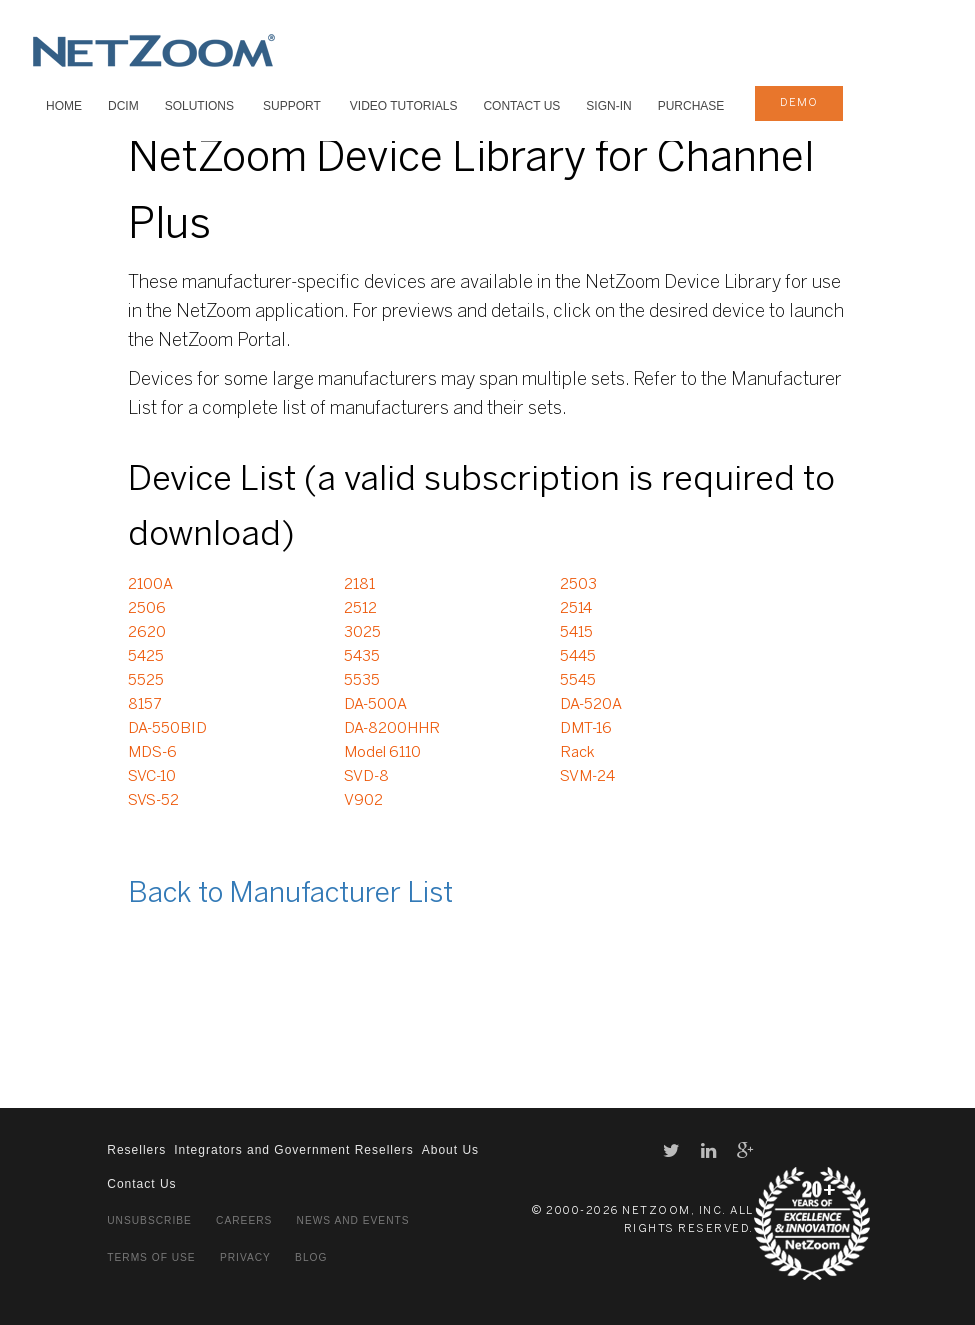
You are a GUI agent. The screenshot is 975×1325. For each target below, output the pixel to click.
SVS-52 (153, 801)
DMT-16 (586, 729)
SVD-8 (366, 777)
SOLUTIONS (199, 106)
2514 (576, 609)
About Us (450, 1150)
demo (799, 103)
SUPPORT (292, 106)
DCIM (123, 106)
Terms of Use (151, 1257)
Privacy (245, 1257)
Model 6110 (382, 753)
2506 (147, 609)
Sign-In (608, 106)
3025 (362, 633)
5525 (146, 681)
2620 (147, 633)
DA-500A (375, 705)
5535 (362, 681)
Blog (311, 1257)
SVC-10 (152, 777)
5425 (146, 657)
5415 (576, 633)
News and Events (353, 1220)
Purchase (691, 106)
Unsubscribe (149, 1220)
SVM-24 (587, 777)
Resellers (136, 1150)
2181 (359, 585)
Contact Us (521, 106)
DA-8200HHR (392, 729)
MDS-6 (152, 753)
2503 (578, 585)
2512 (360, 609)
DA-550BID (167, 729)
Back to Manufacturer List (290, 894)
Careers (244, 1220)
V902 (363, 801)
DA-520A (591, 705)
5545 (578, 681)
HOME (64, 106)
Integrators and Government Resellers (293, 1150)
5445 (578, 657)
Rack (577, 753)
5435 (362, 657)
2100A (150, 585)
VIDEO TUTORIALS (404, 106)
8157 (144, 705)
